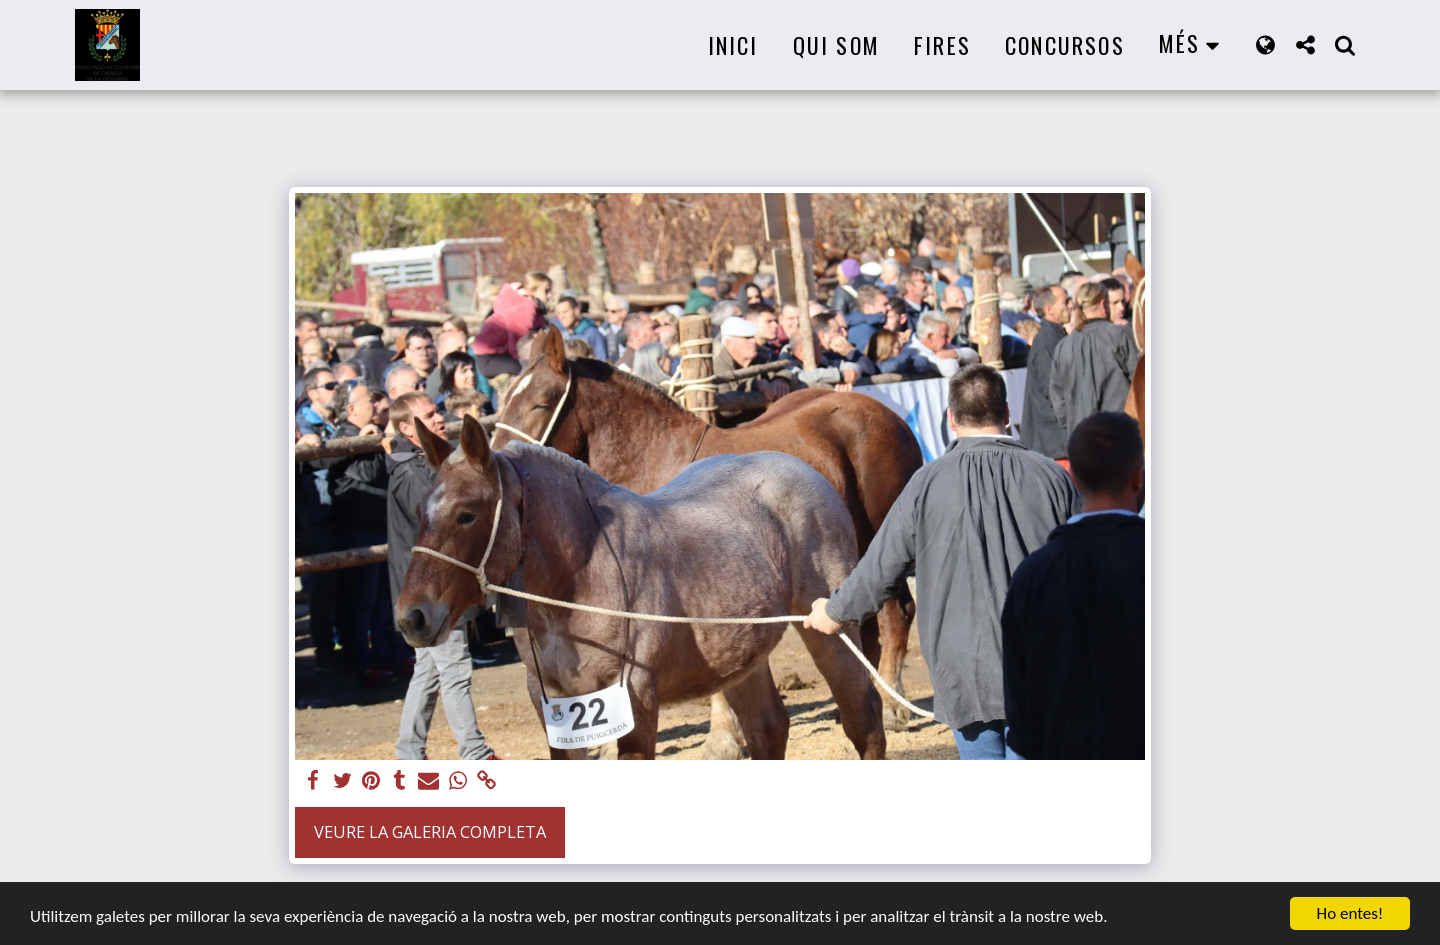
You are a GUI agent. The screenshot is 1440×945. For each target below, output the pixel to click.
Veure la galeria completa (430, 831)
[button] (1305, 44)
